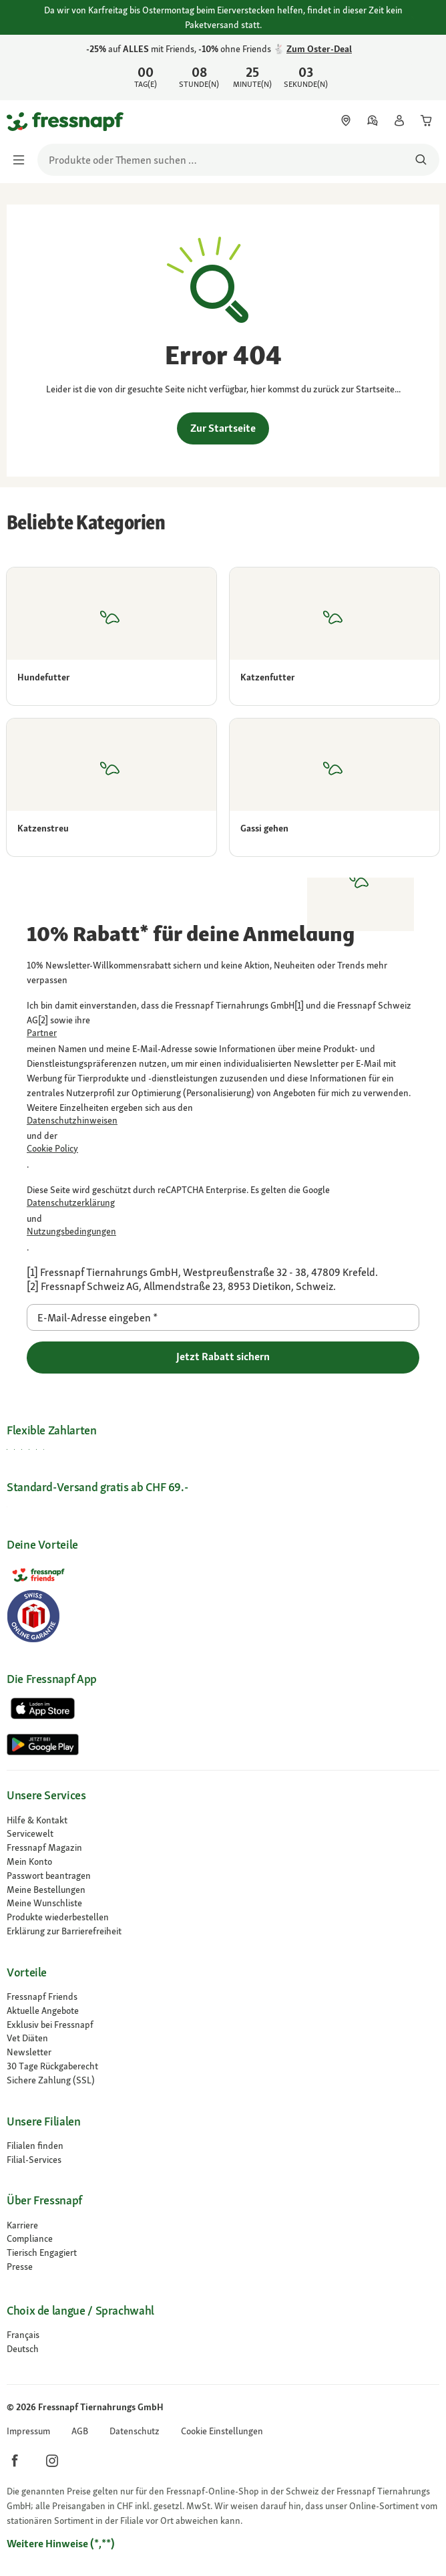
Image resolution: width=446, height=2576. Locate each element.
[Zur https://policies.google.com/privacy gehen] (223, 1202)
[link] (223, 67)
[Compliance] (223, 2238)
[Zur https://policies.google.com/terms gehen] (223, 1231)
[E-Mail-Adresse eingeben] (223, 1317)
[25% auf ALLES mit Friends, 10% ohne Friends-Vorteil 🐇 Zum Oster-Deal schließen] (425, 65)
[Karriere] (223, 2225)
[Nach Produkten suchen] (421, 160)
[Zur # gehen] (23, 2335)
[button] (222, 2431)
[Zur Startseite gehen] (22, 121)
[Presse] (223, 2267)
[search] (238, 160)
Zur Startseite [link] (223, 428)
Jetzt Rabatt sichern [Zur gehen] (223, 1356)
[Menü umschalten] (23, 160)
